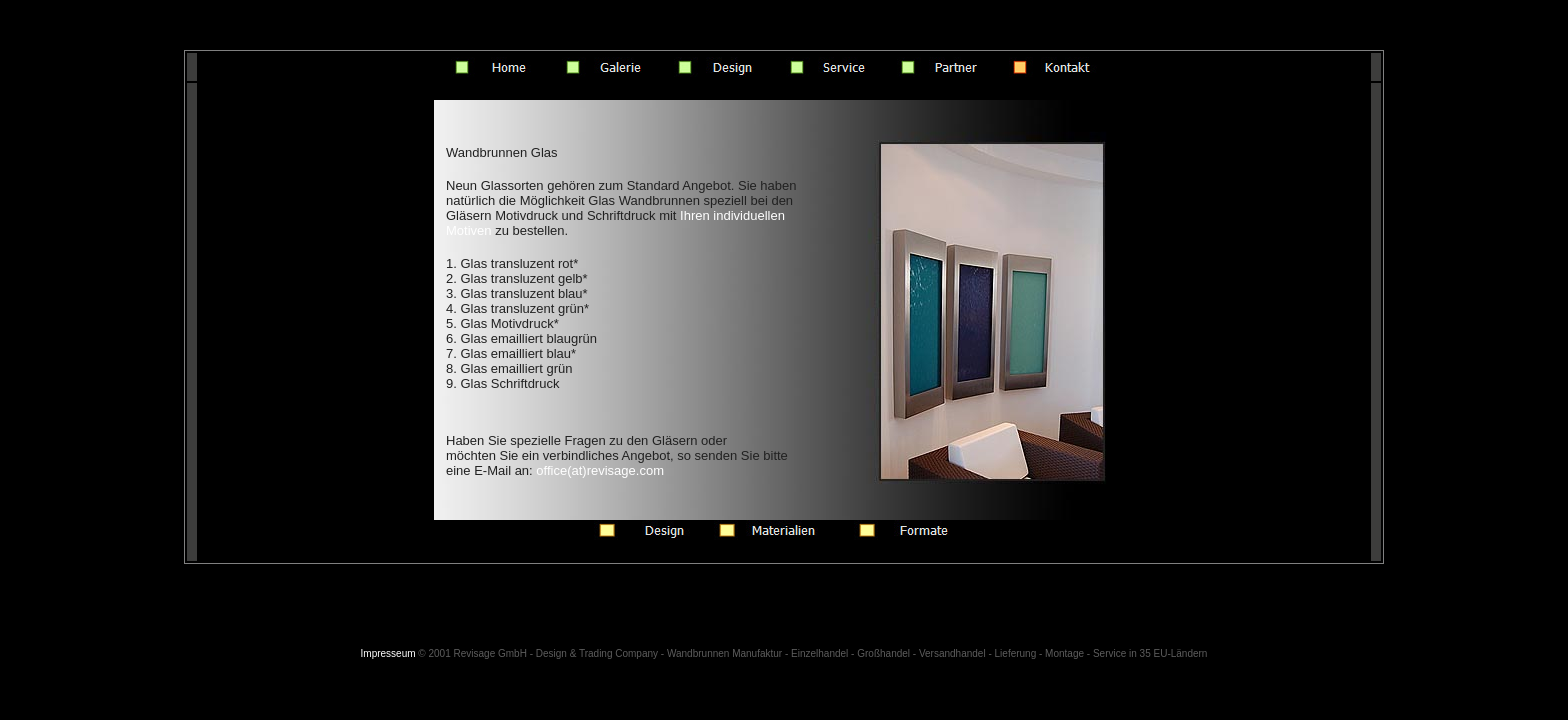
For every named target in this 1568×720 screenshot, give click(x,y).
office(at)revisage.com (600, 470)
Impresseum (388, 653)
